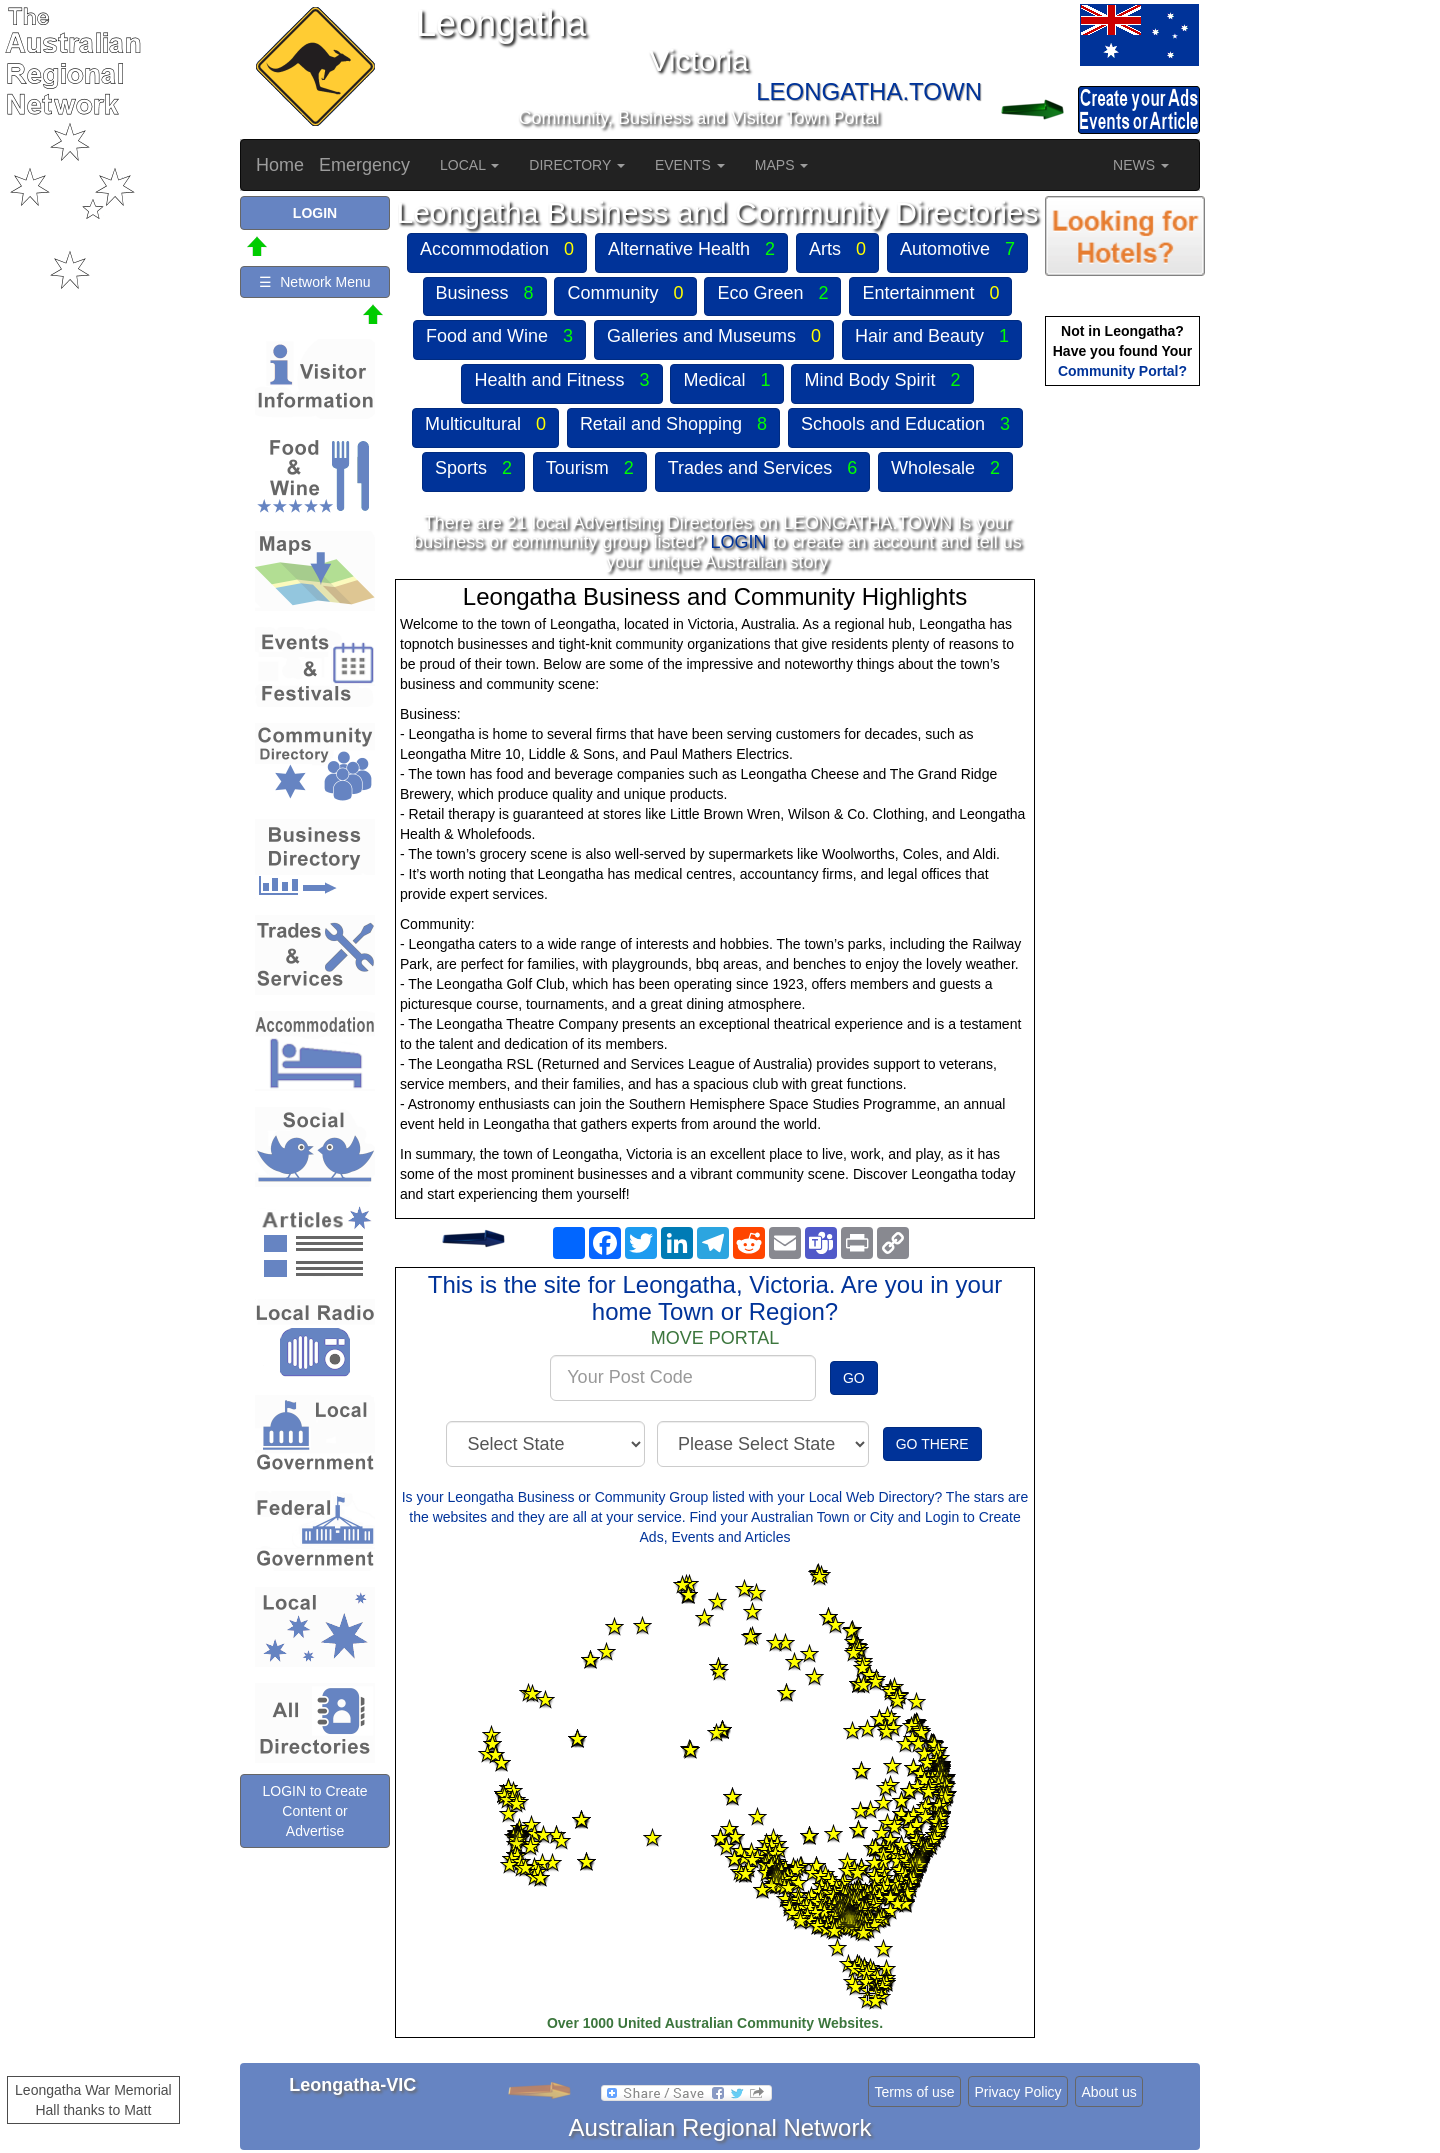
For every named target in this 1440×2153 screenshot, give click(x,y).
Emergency (364, 165)
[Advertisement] (1125, 706)
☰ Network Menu (314, 282)
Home (280, 165)
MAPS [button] (782, 165)
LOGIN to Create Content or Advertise (314, 1811)
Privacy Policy (1017, 2092)
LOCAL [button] (469, 165)
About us (1108, 2092)
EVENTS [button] (690, 165)
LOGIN (738, 542)
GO (854, 1378)
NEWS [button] (1141, 165)
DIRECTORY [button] (577, 165)
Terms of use (914, 2092)
